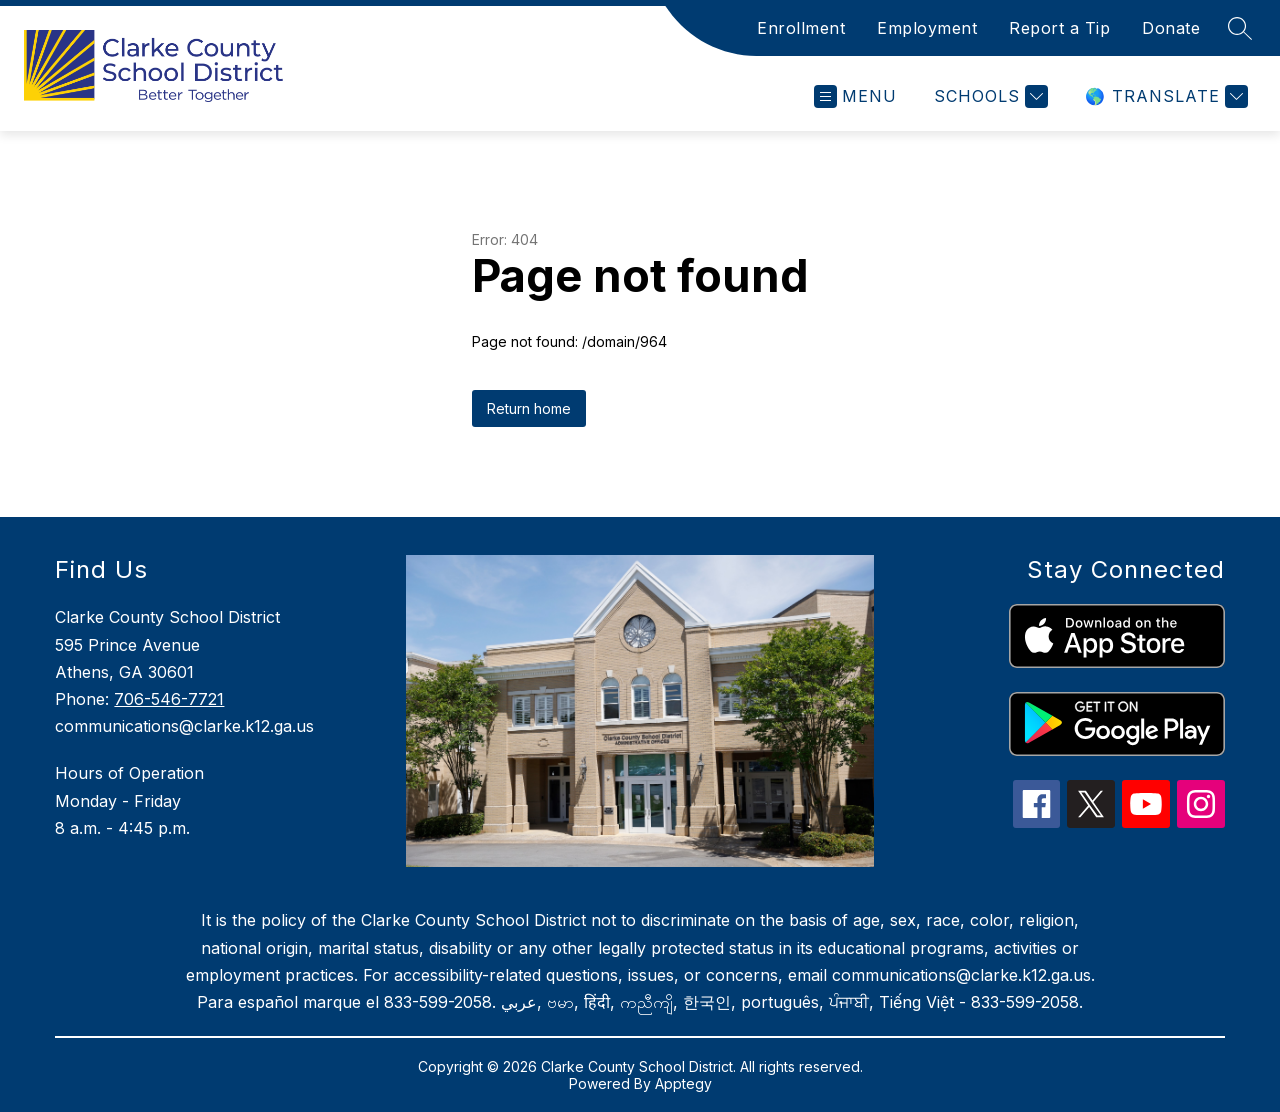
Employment (927, 28)
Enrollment (801, 28)
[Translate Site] (1164, 96)
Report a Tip (1059, 28)
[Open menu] (855, 96)
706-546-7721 (169, 699)
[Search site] (1240, 28)
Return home (529, 408)
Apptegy (683, 1083)
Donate (1171, 28)
